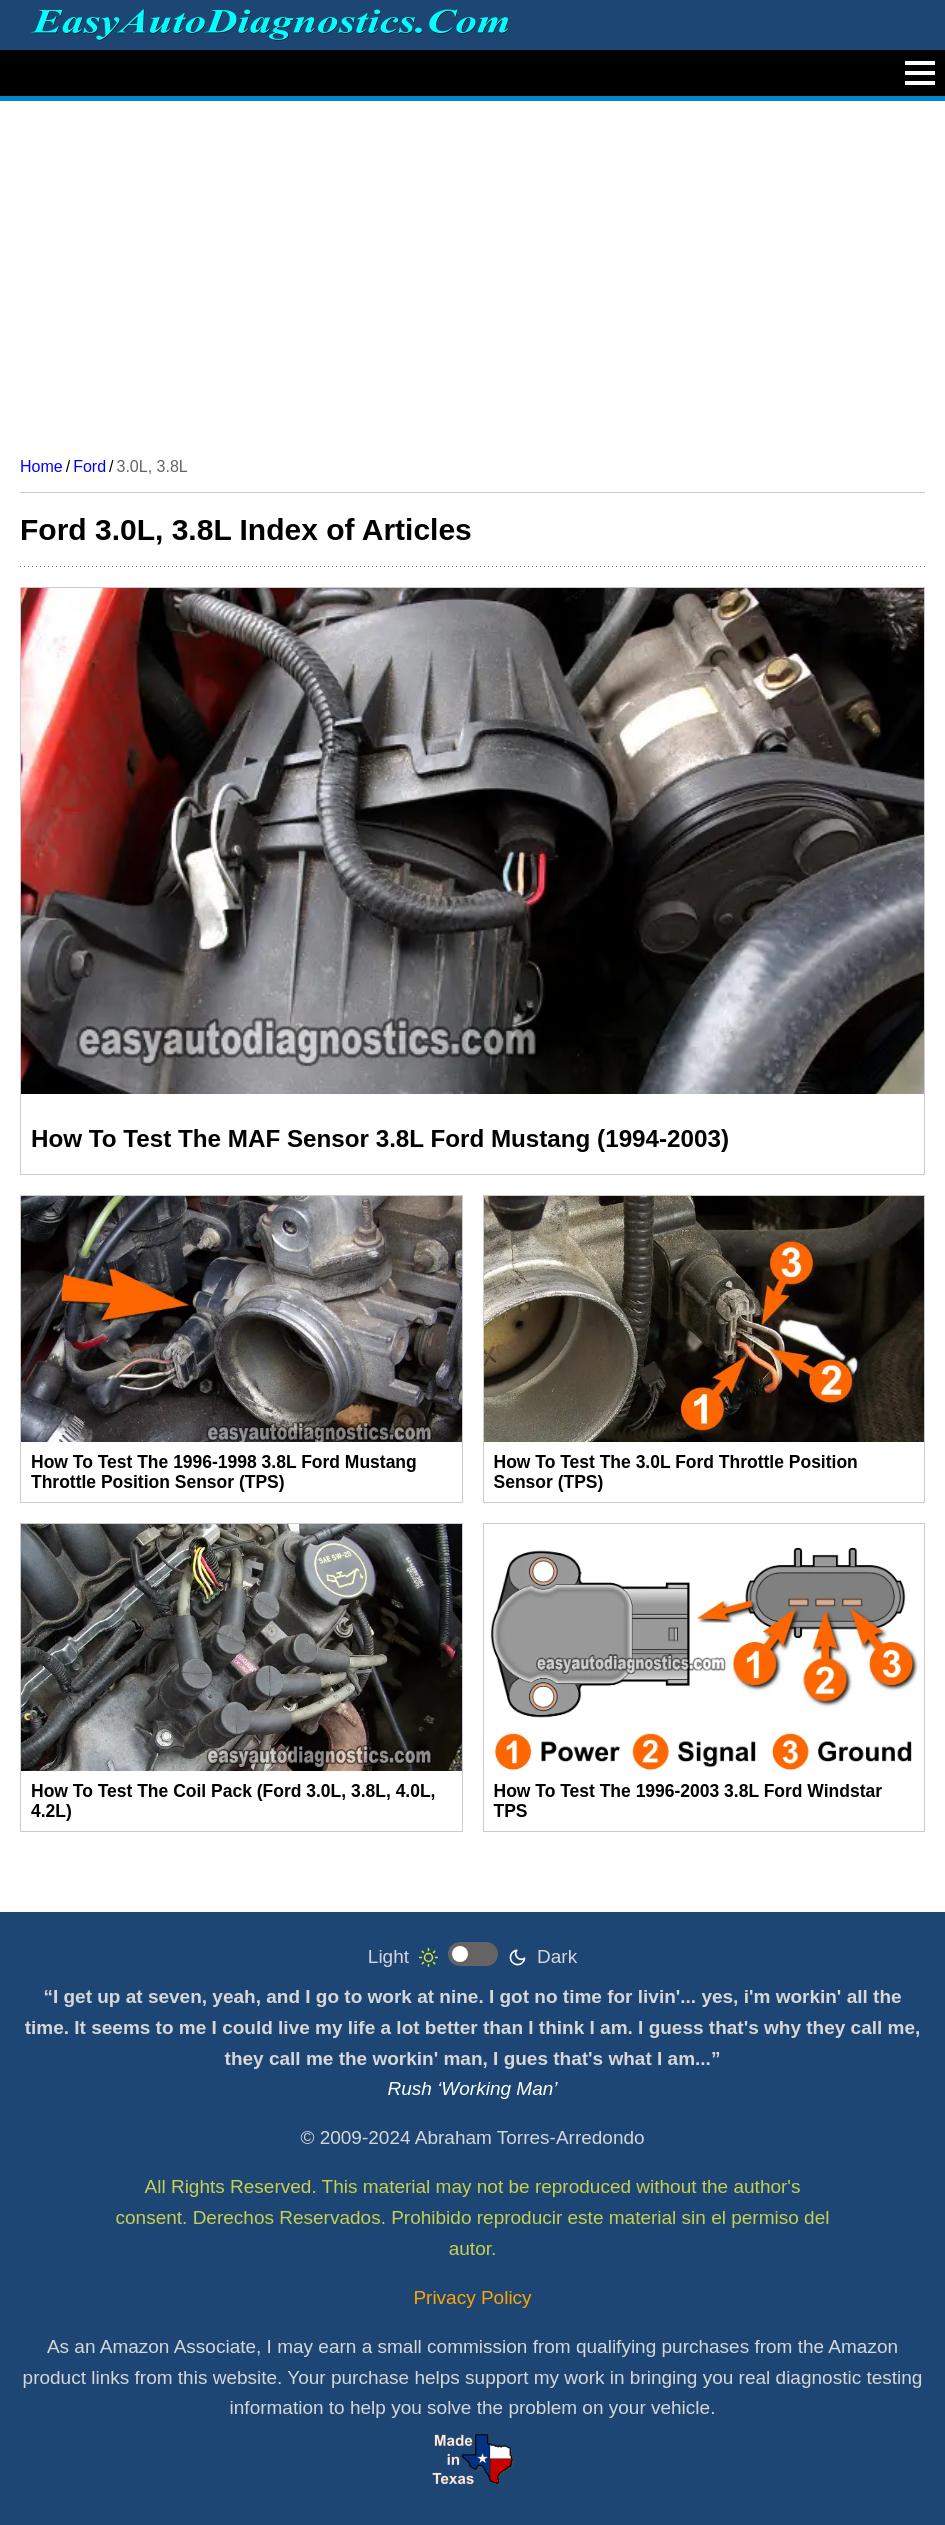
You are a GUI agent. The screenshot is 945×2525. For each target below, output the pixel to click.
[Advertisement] (472, 271)
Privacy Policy (472, 2297)
